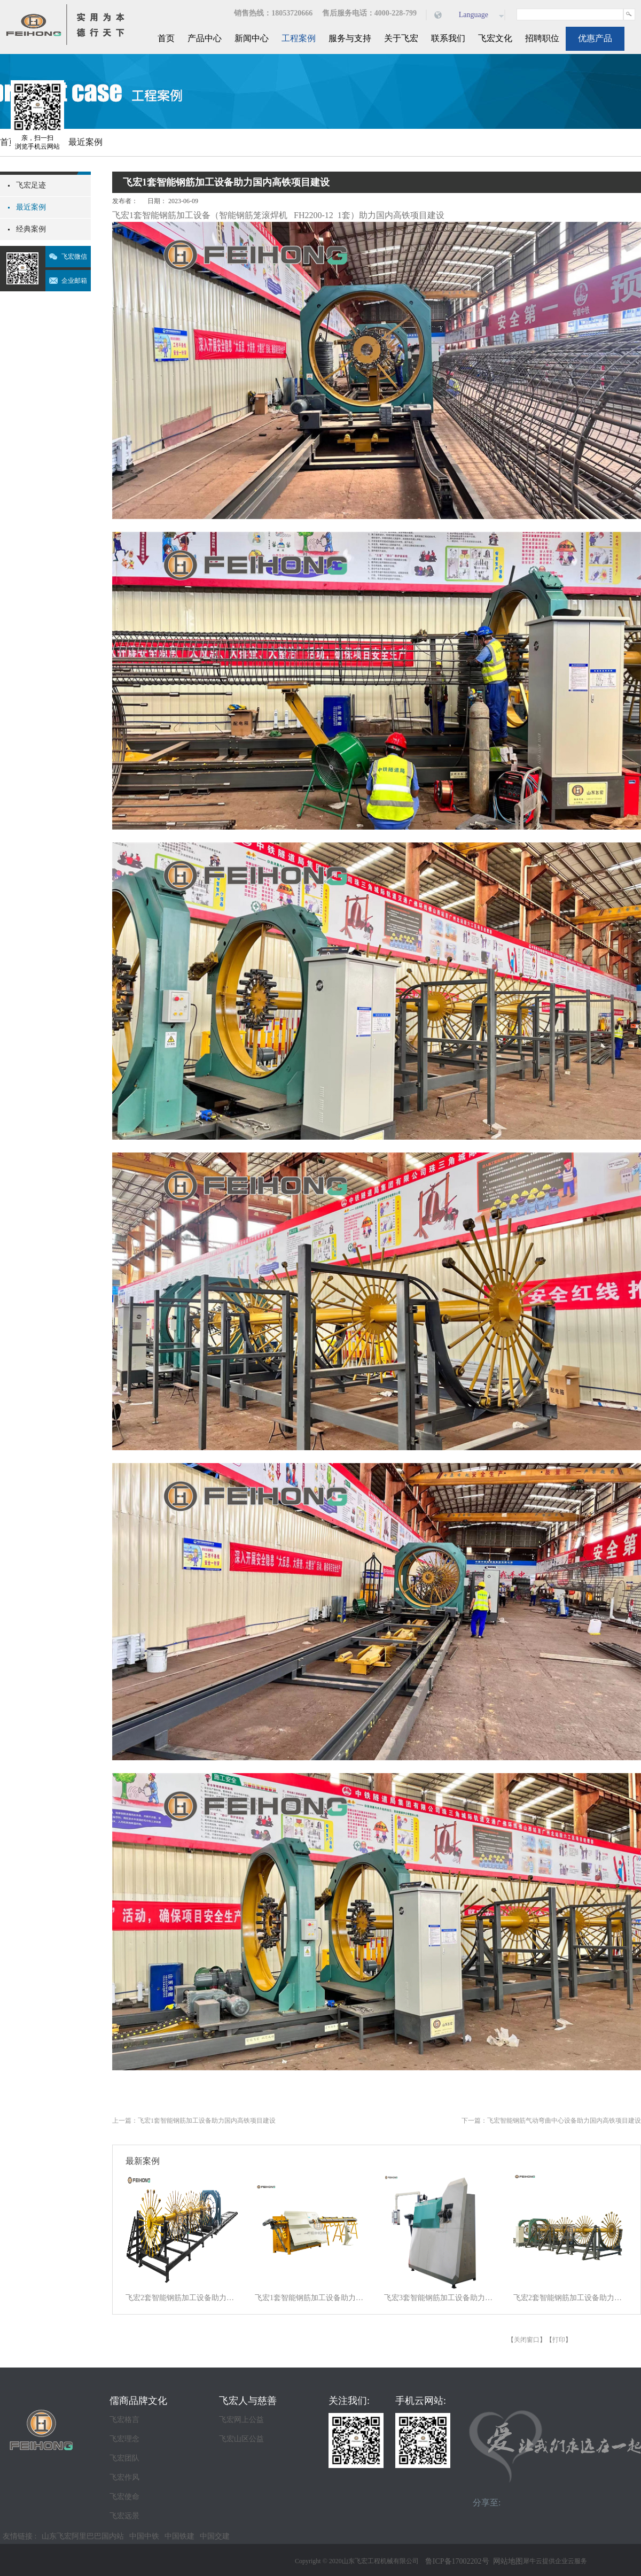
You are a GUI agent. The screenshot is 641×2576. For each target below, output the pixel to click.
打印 (558, 2339)
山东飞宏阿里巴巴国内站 (83, 2536)
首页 (166, 38)
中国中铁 (144, 2536)
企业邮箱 (74, 280)
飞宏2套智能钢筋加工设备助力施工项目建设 (183, 2298)
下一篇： (551, 2120)
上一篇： (194, 2120)
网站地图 (506, 2561)
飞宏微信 (74, 256)
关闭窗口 (527, 2339)
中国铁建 (179, 2536)
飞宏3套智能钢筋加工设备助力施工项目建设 (441, 2298)
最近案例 (85, 141)
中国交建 (215, 2536)
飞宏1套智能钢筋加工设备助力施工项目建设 (312, 2298)
